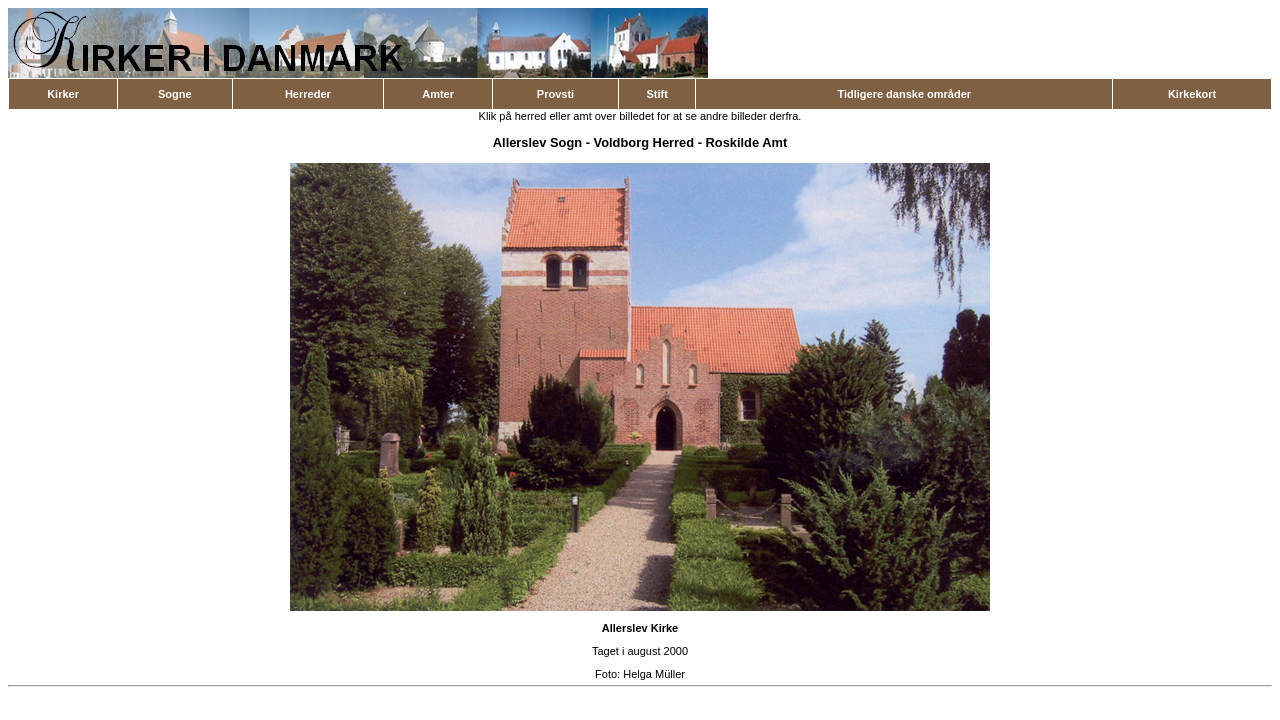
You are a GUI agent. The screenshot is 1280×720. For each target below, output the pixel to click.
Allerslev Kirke (640, 628)
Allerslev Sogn (537, 142)
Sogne (175, 94)
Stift (656, 94)
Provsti (555, 94)
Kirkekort (1192, 94)
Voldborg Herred (644, 142)
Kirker (63, 94)
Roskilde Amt (747, 142)
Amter (438, 94)
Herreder (308, 94)
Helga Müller (654, 674)
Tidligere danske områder (904, 94)
